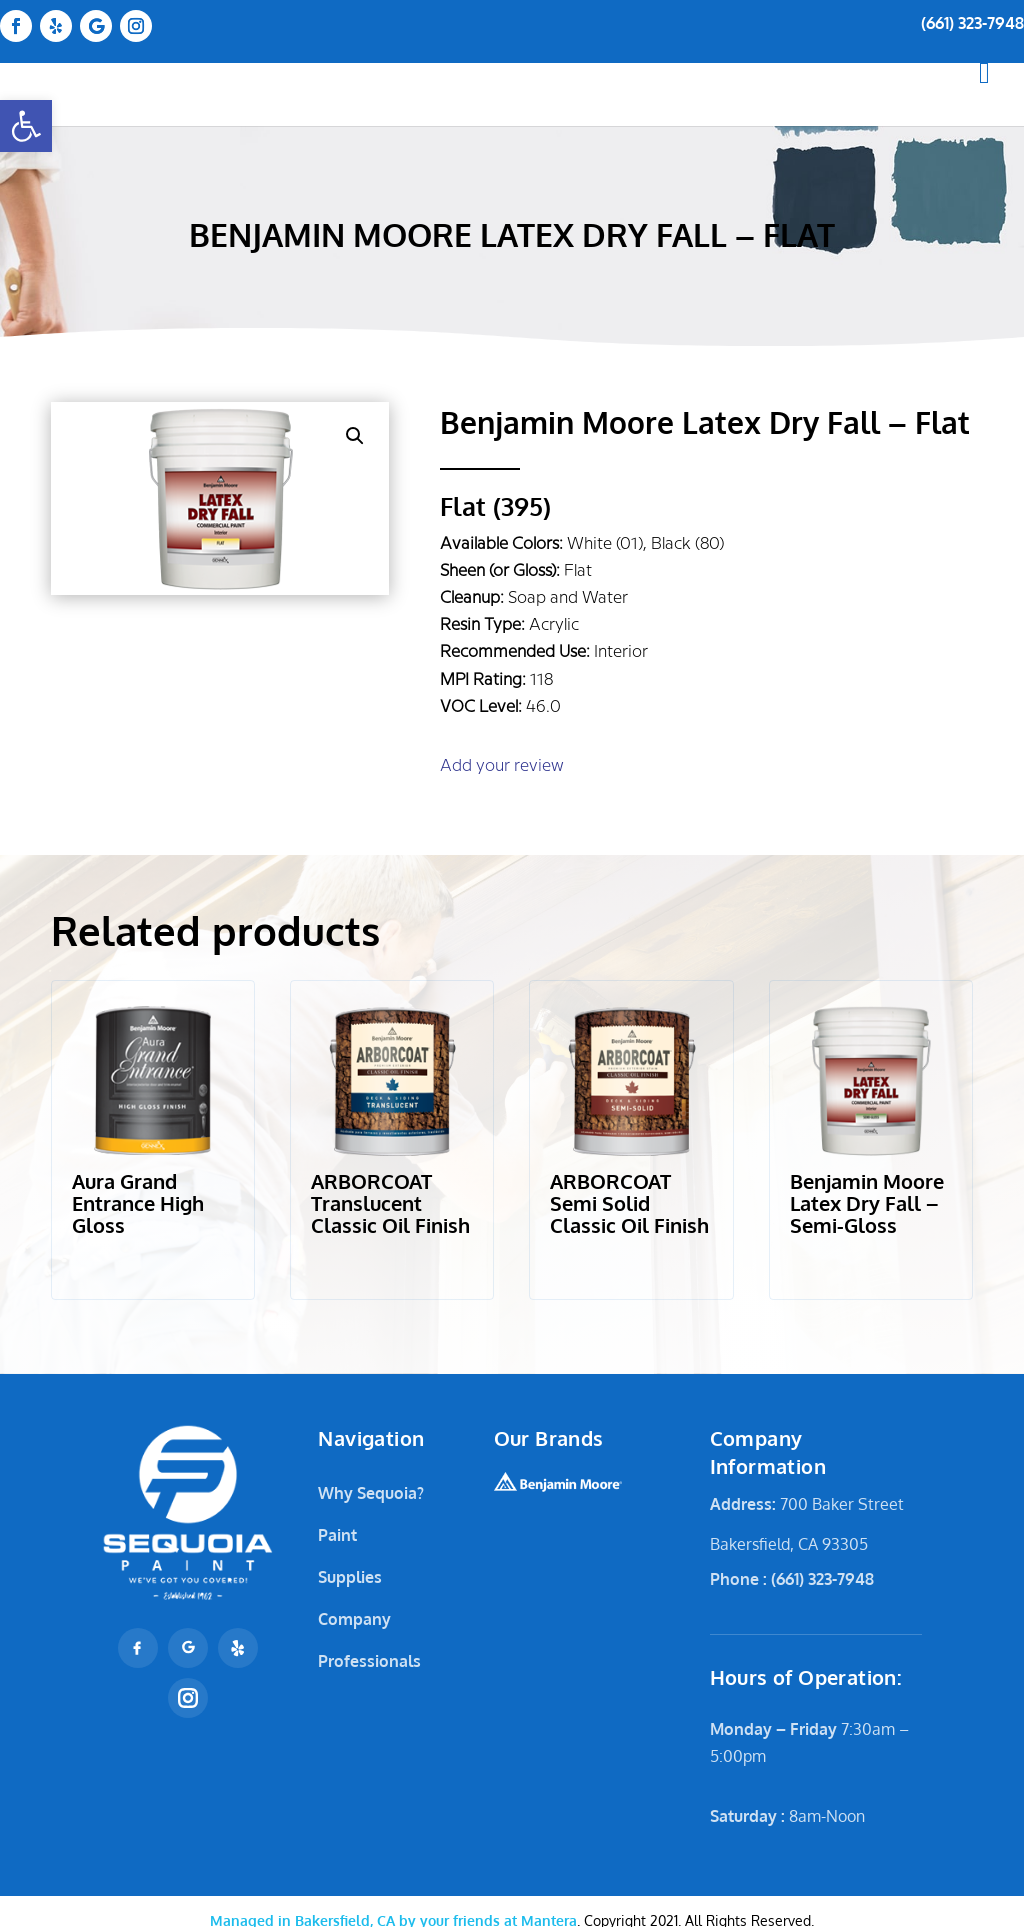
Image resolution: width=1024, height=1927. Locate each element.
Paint (337, 1535)
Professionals (369, 1661)
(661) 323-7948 (972, 23)
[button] (26, 126)
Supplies (350, 1577)
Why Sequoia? (371, 1493)
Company (354, 1619)
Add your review (502, 766)
